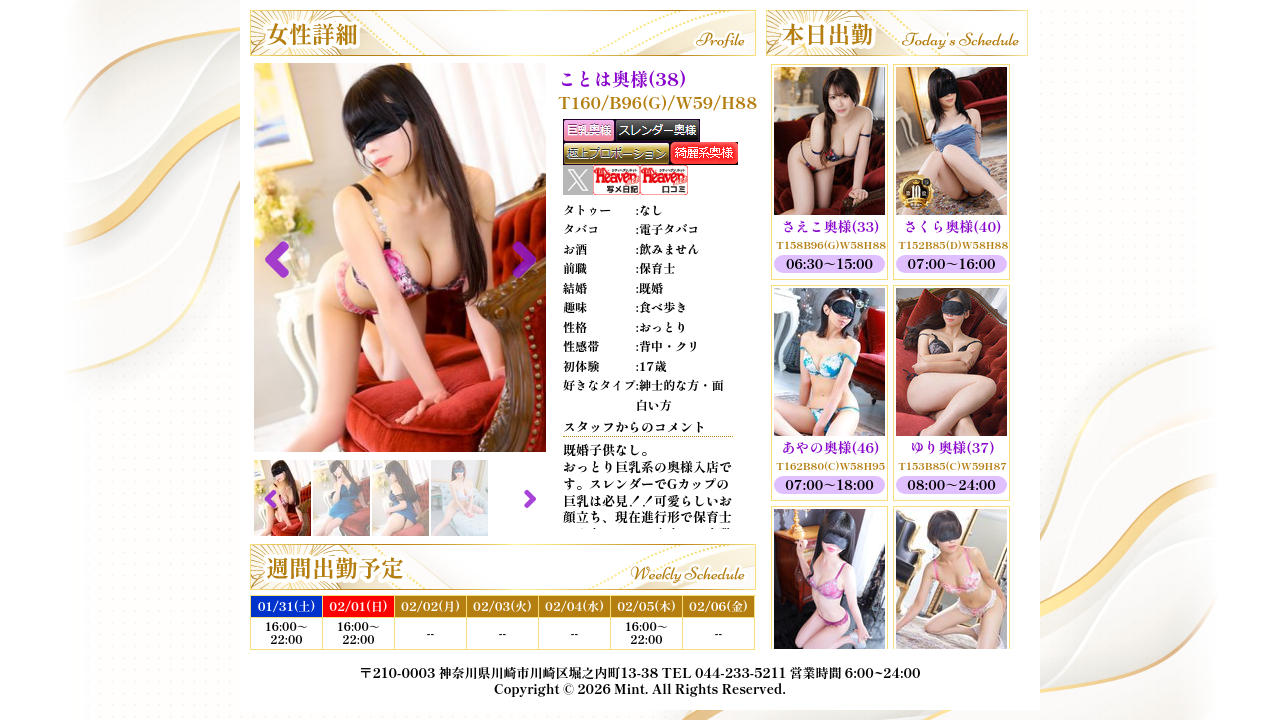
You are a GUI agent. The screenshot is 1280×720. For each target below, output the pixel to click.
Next (516, 258)
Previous (284, 258)
